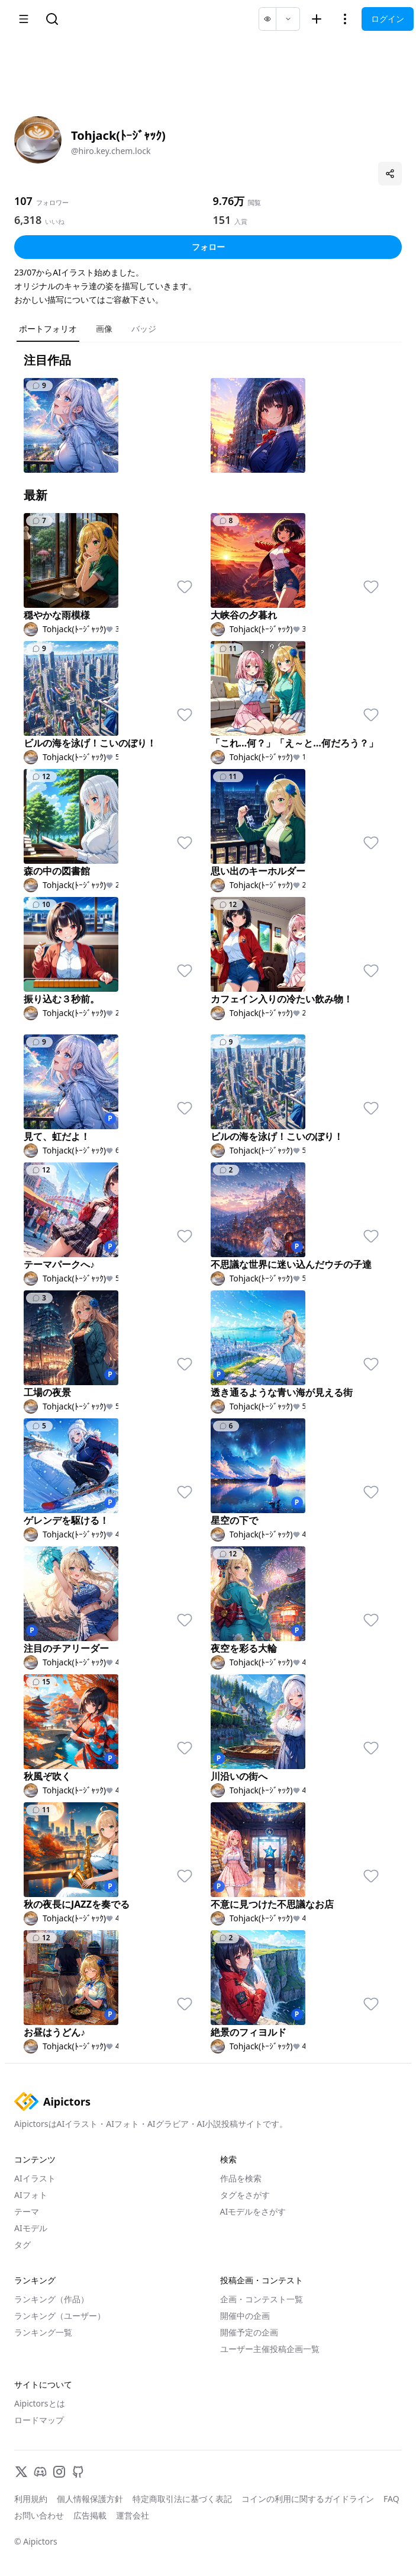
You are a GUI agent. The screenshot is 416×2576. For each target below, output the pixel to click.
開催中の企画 (245, 2315)
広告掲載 (90, 2515)
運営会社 (132, 2515)
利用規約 (30, 2498)
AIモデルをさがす (253, 2211)
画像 (104, 328)
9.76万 (229, 201)
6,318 (27, 220)
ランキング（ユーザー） (59, 2315)
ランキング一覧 (43, 2332)
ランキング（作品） (51, 2299)
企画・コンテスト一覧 (261, 2299)
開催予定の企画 (249, 2332)
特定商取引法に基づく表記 (182, 2498)
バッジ (143, 328)
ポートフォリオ (48, 328)
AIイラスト (35, 2178)
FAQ (391, 2498)
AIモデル (30, 2228)
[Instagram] (59, 2472)
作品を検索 (241, 2178)
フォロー (208, 246)
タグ (22, 2244)
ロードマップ (39, 2420)
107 (23, 201)
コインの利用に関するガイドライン (307, 2498)
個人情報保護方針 (90, 2498)
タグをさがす (245, 2194)
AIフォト (30, 2194)
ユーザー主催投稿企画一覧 (270, 2348)
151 (222, 220)
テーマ (26, 2211)
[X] (21, 2472)
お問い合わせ (39, 2515)
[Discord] (40, 2472)
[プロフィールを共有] (390, 173)
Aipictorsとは (39, 2403)
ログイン (387, 18)
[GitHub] (78, 2472)
